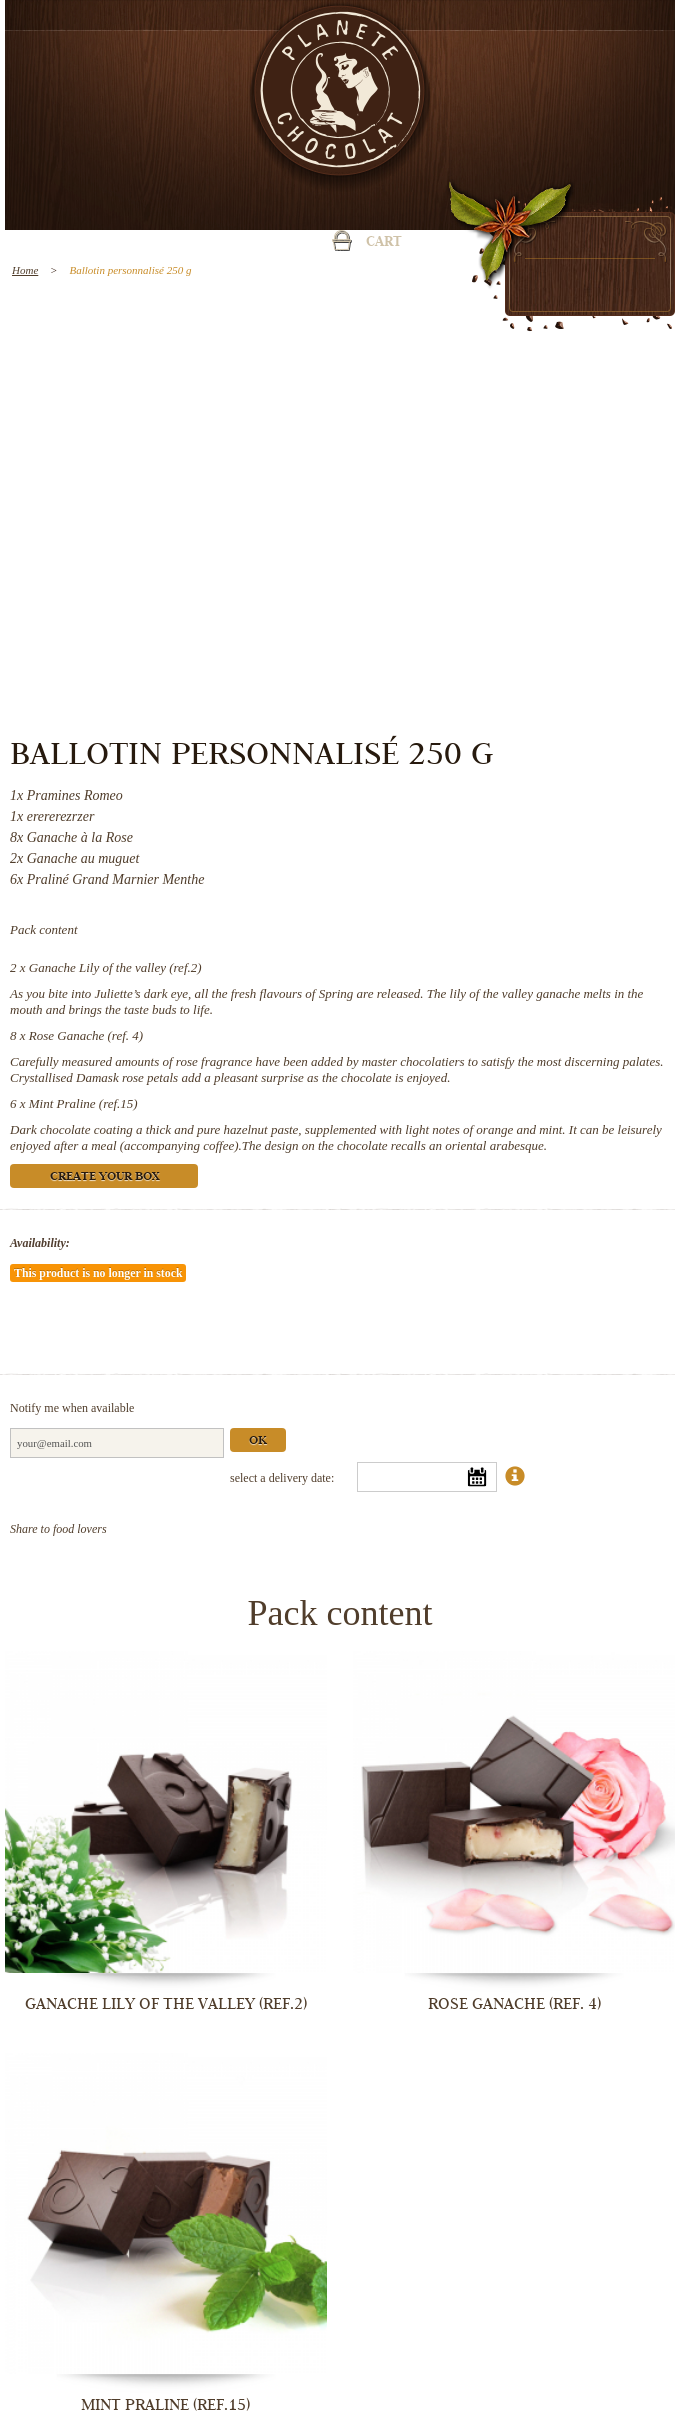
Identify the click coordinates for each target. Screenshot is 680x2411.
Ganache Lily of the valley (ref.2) (115, 967)
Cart (384, 243)
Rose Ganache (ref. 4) (86, 1035)
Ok (258, 1441)
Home (25, 270)
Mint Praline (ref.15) (83, 1103)
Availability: (40, 1243)
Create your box (104, 1177)
